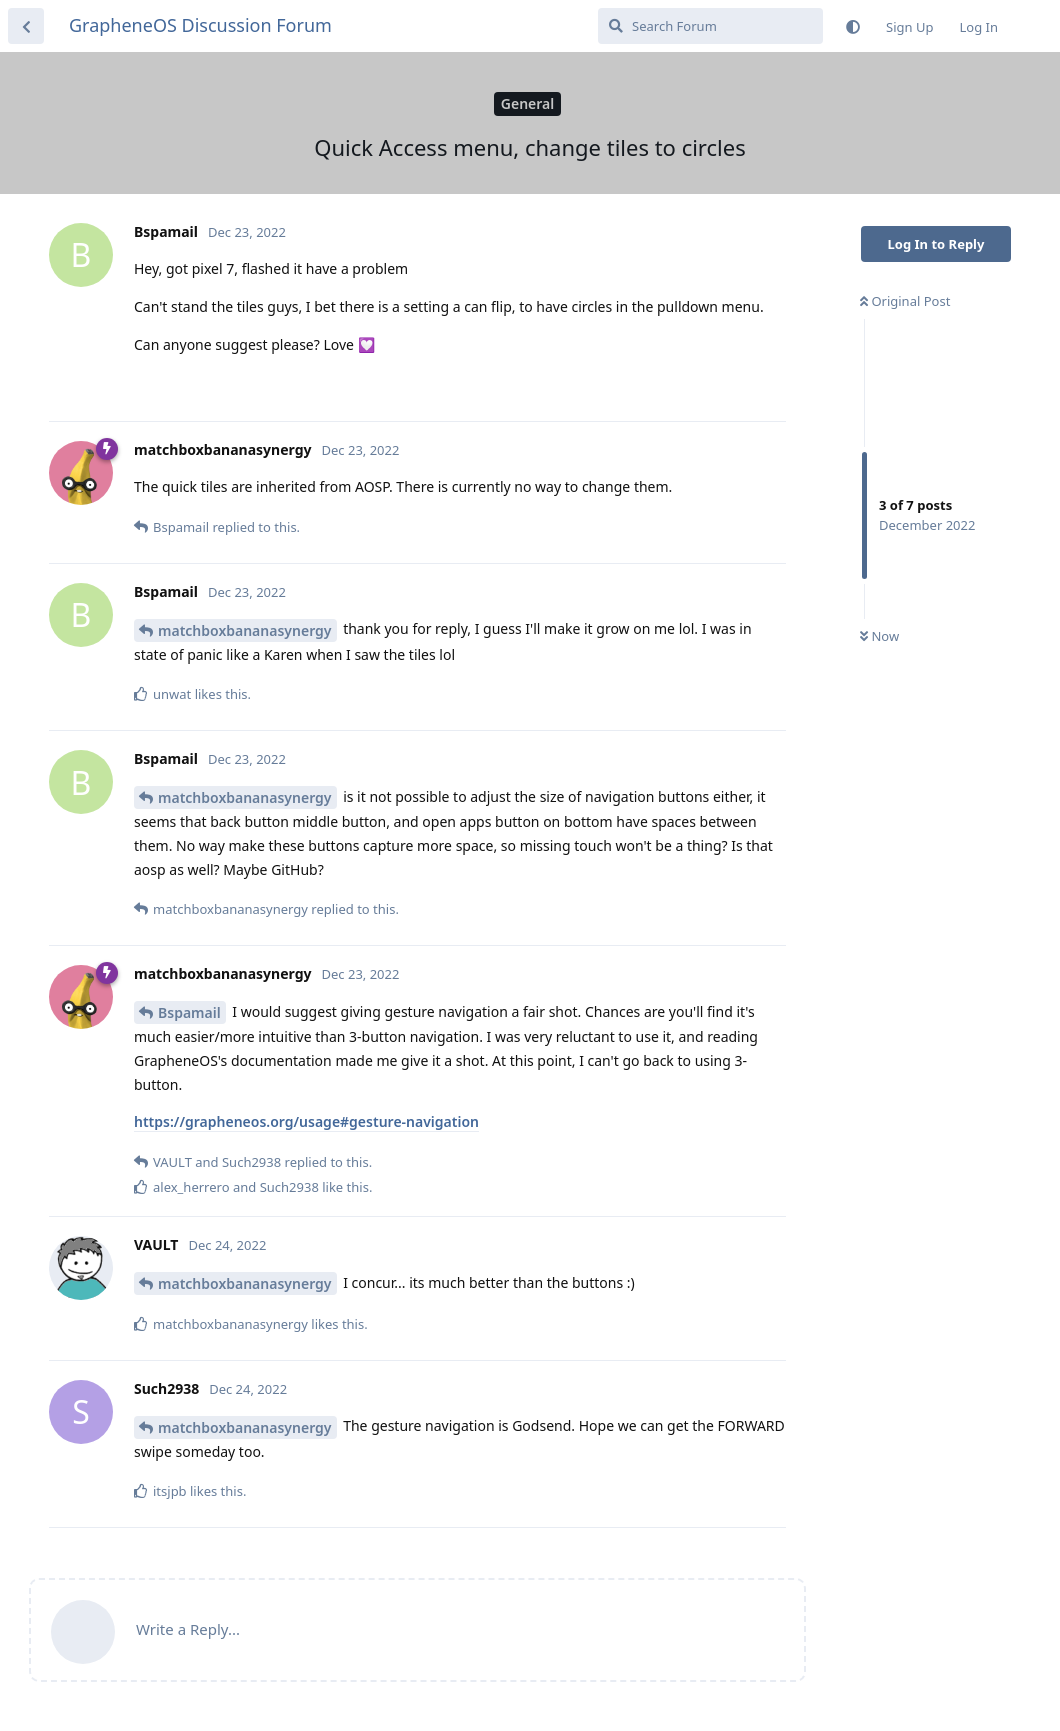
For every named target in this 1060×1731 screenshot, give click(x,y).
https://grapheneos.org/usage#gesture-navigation (306, 1121)
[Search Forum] (710, 26)
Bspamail (189, 1012)
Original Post (905, 301)
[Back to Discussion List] (26, 26)
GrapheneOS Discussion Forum (200, 25)
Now (879, 636)
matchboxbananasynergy (245, 630)
